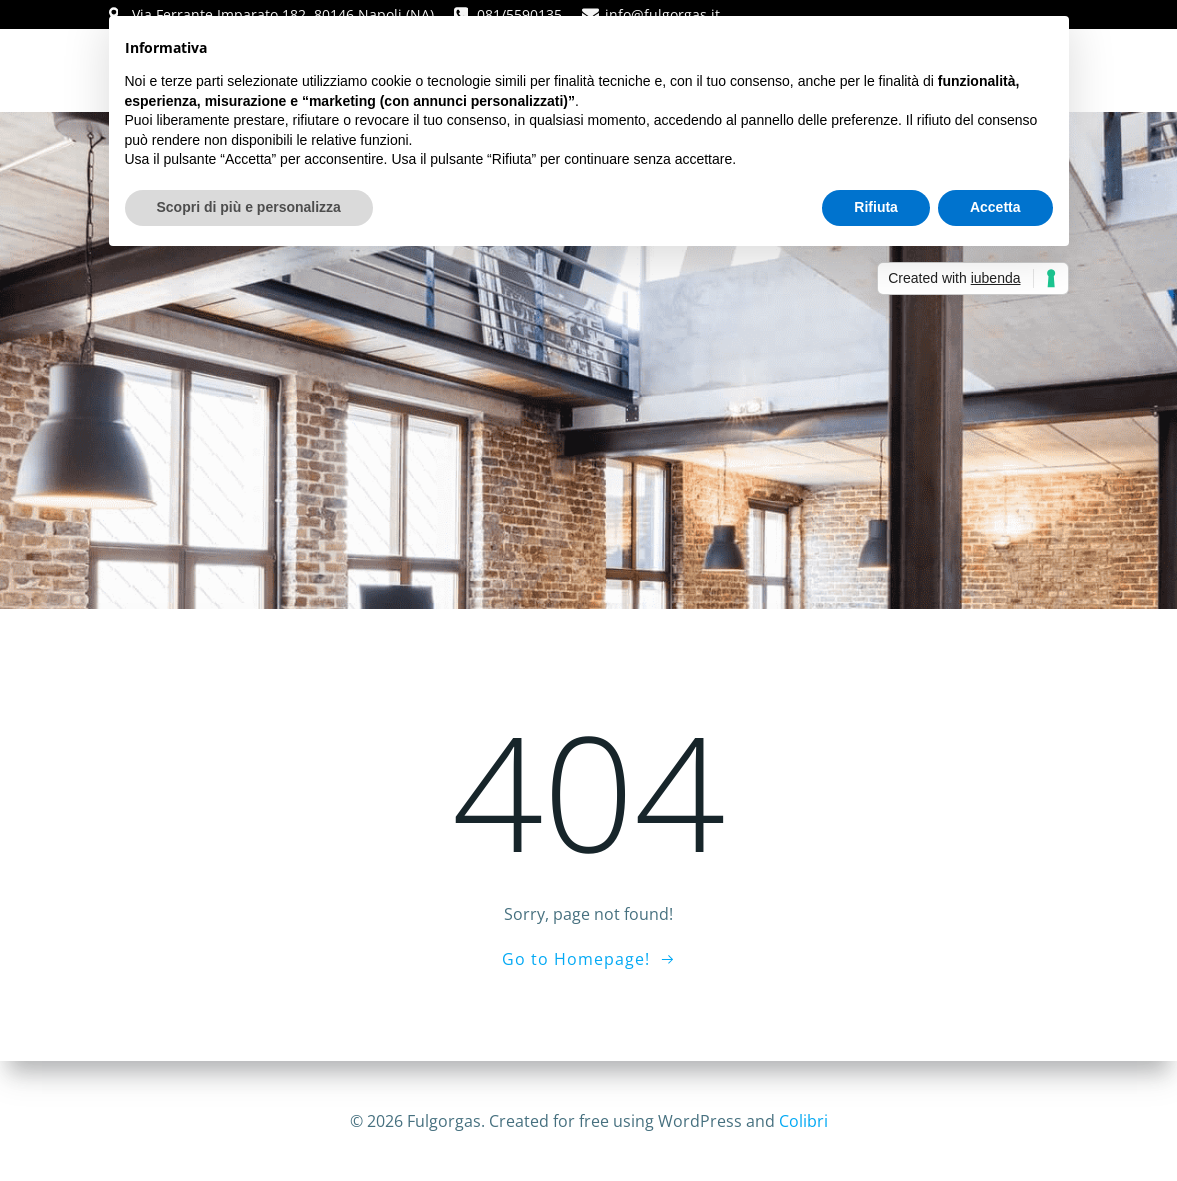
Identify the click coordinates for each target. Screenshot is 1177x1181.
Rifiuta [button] (876, 207)
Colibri (803, 1121)
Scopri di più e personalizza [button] (249, 207)
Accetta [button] (995, 207)
